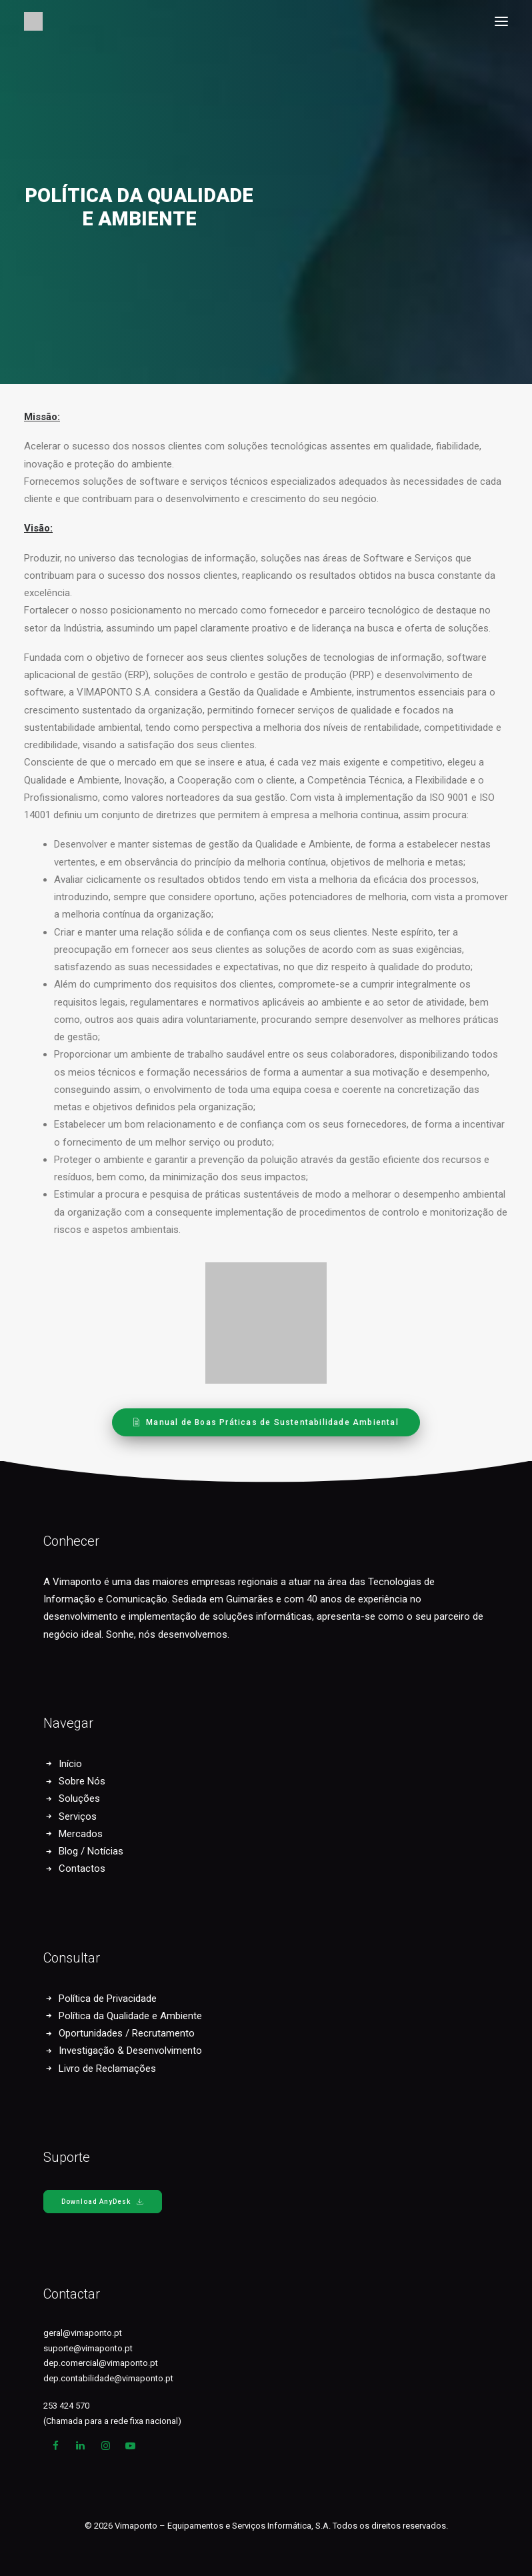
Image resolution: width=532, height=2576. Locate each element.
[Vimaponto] (33, 21)
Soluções (79, 1798)
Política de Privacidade (108, 1999)
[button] (501, 21)
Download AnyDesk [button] (102, 2201)
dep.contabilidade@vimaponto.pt (108, 2378)
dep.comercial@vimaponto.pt (100, 2363)
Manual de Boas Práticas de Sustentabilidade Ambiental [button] (266, 1422)
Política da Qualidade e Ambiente (130, 2016)
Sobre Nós (82, 1781)
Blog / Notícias (91, 1851)
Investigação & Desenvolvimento (130, 2051)
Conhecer (71, 1541)
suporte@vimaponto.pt (88, 2348)
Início (70, 1764)
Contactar (71, 2294)
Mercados (81, 1834)
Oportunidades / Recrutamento (127, 2033)
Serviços (78, 1816)
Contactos (82, 1868)
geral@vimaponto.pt (82, 2333)
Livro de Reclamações (107, 2069)
